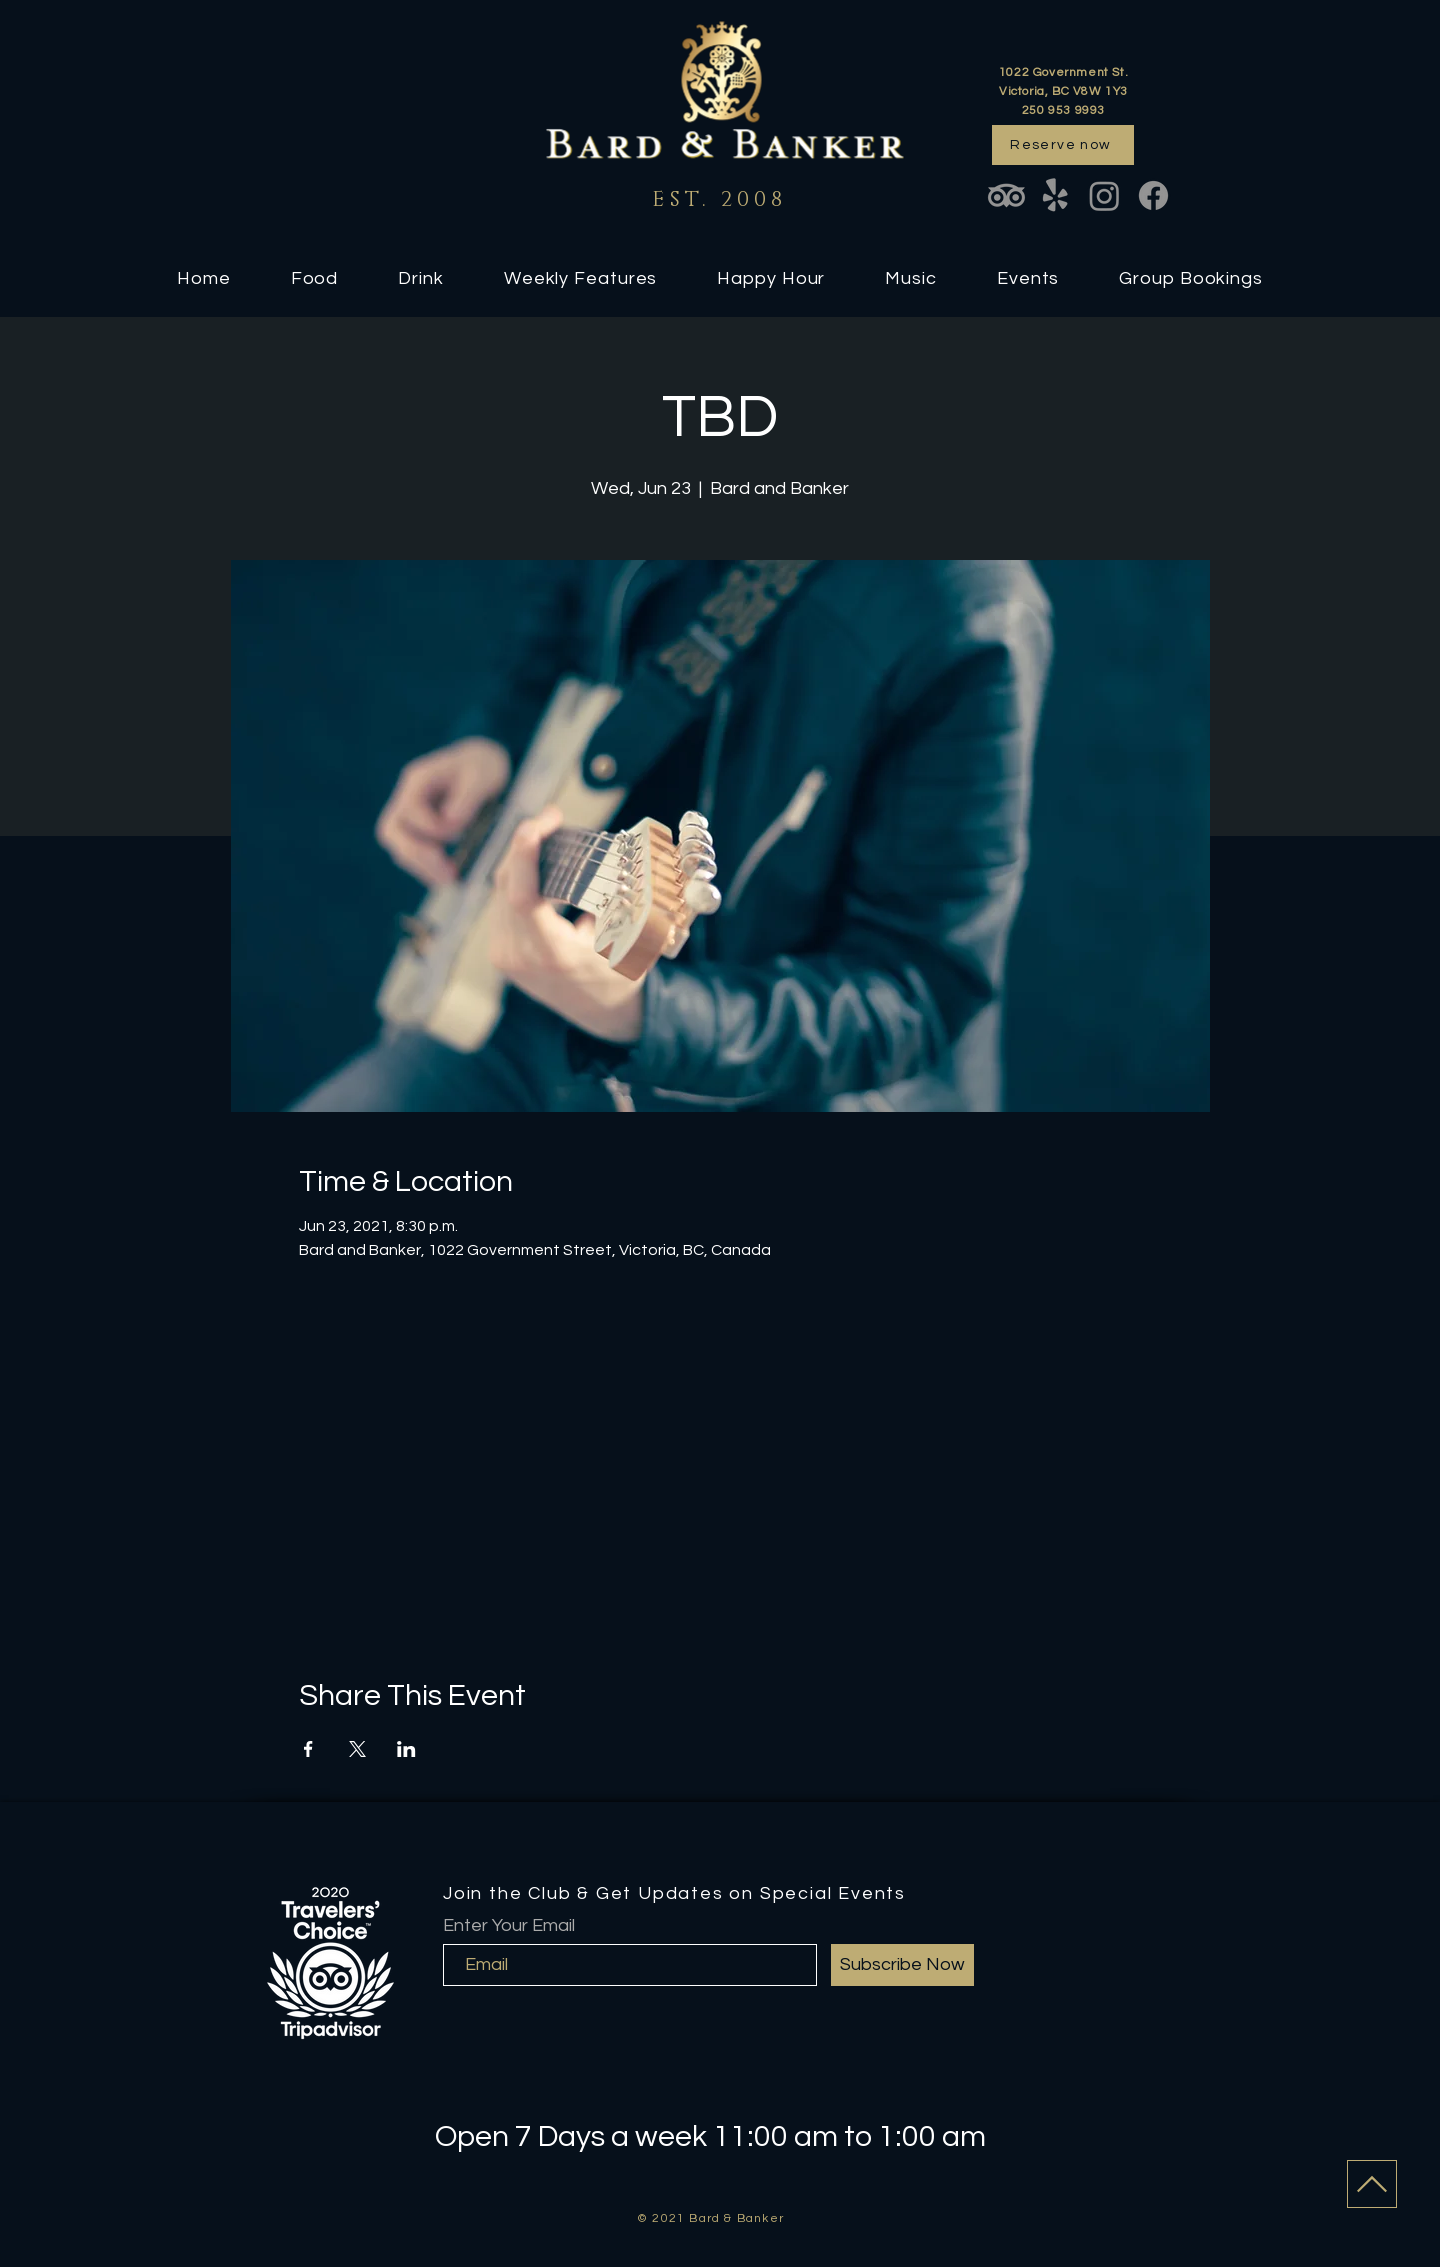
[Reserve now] (1063, 145)
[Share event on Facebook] (308, 1749)
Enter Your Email (509, 1926)
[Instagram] (1104, 195)
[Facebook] (1153, 195)
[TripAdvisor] (1006, 195)
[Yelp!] (1055, 195)
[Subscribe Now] (902, 1965)
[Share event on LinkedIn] (406, 1749)
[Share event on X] (357, 1749)
